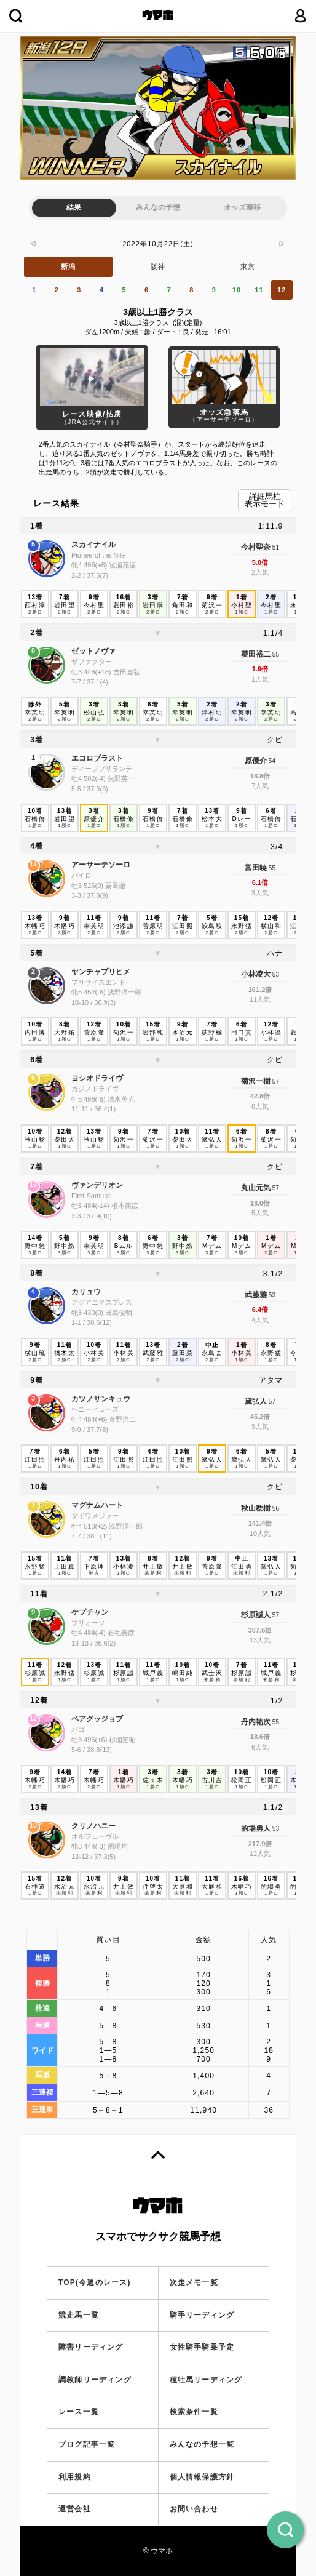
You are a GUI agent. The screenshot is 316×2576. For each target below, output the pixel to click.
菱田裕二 (256, 654)
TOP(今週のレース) (94, 2282)
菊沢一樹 (256, 1081)
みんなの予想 (158, 207)
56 (275, 1508)
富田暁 (256, 867)
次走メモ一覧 (194, 2282)
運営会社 (74, 2509)
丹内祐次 (256, 1722)
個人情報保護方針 (202, 2477)
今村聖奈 (256, 547)
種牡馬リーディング (206, 2379)
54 (271, 761)
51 (275, 547)
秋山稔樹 (256, 1508)
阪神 (158, 266)
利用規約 (74, 2477)
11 (259, 290)
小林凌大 (256, 974)
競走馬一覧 (78, 2315)
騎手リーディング (202, 2315)
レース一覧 (78, 2411)
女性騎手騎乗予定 (202, 2347)
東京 (247, 266)
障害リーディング (91, 2347)
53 (275, 974)
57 (275, 1081)
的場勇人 (256, 1828)
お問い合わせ (194, 2509)
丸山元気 (256, 1187)
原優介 (256, 760)
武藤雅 (256, 1294)
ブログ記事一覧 (86, 2444)
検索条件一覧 (194, 2411)
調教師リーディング (95, 2379)
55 (275, 654)
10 (236, 290)
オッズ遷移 (242, 207)
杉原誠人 (256, 1614)
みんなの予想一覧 (202, 2444)
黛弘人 (256, 1401)
